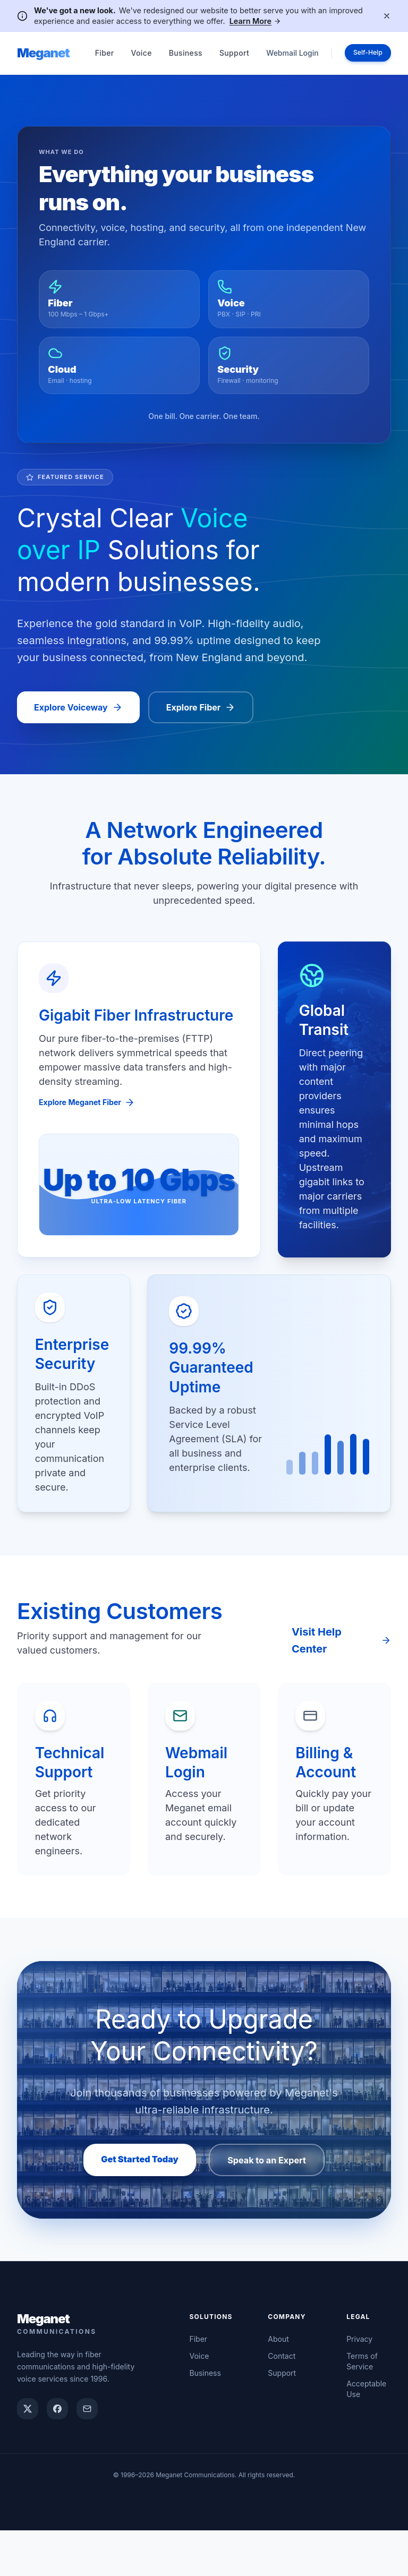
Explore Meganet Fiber (92, 1111)
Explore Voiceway (78, 715)
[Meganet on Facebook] (57, 2454)
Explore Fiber (201, 715)
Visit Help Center (341, 1658)
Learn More (255, 20)
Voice (141, 52)
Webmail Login (284, 52)
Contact (281, 2402)
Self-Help (363, 52)
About (278, 2385)
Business (185, 52)
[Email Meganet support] (87, 2454)
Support (234, 52)
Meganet (43, 53)
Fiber (104, 52)
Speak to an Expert (278, 2196)
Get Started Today (127, 2194)
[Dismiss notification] (386, 15)
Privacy (359, 2385)
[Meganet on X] (27, 2454)
